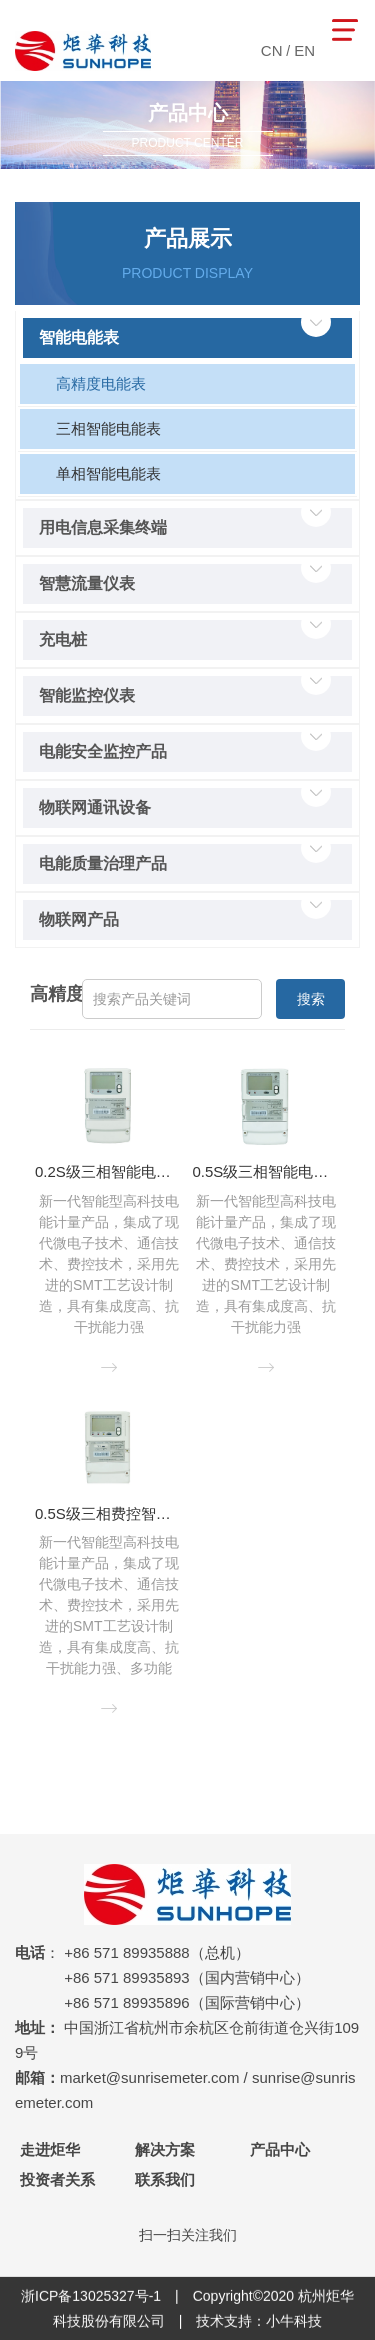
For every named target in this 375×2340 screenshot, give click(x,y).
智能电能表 (79, 337)
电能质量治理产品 (103, 863)
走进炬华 (50, 2149)
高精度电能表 (101, 383)
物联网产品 (79, 919)
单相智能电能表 (108, 473)
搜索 (311, 999)
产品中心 (280, 2149)
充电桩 (63, 639)
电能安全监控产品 (103, 751)
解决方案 (165, 2149)
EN (304, 50)
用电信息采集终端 (103, 527)
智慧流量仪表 (87, 583)
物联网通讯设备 (95, 807)
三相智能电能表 (108, 428)
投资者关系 (57, 2179)
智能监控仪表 (87, 695)
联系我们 (165, 2179)
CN (272, 50)
